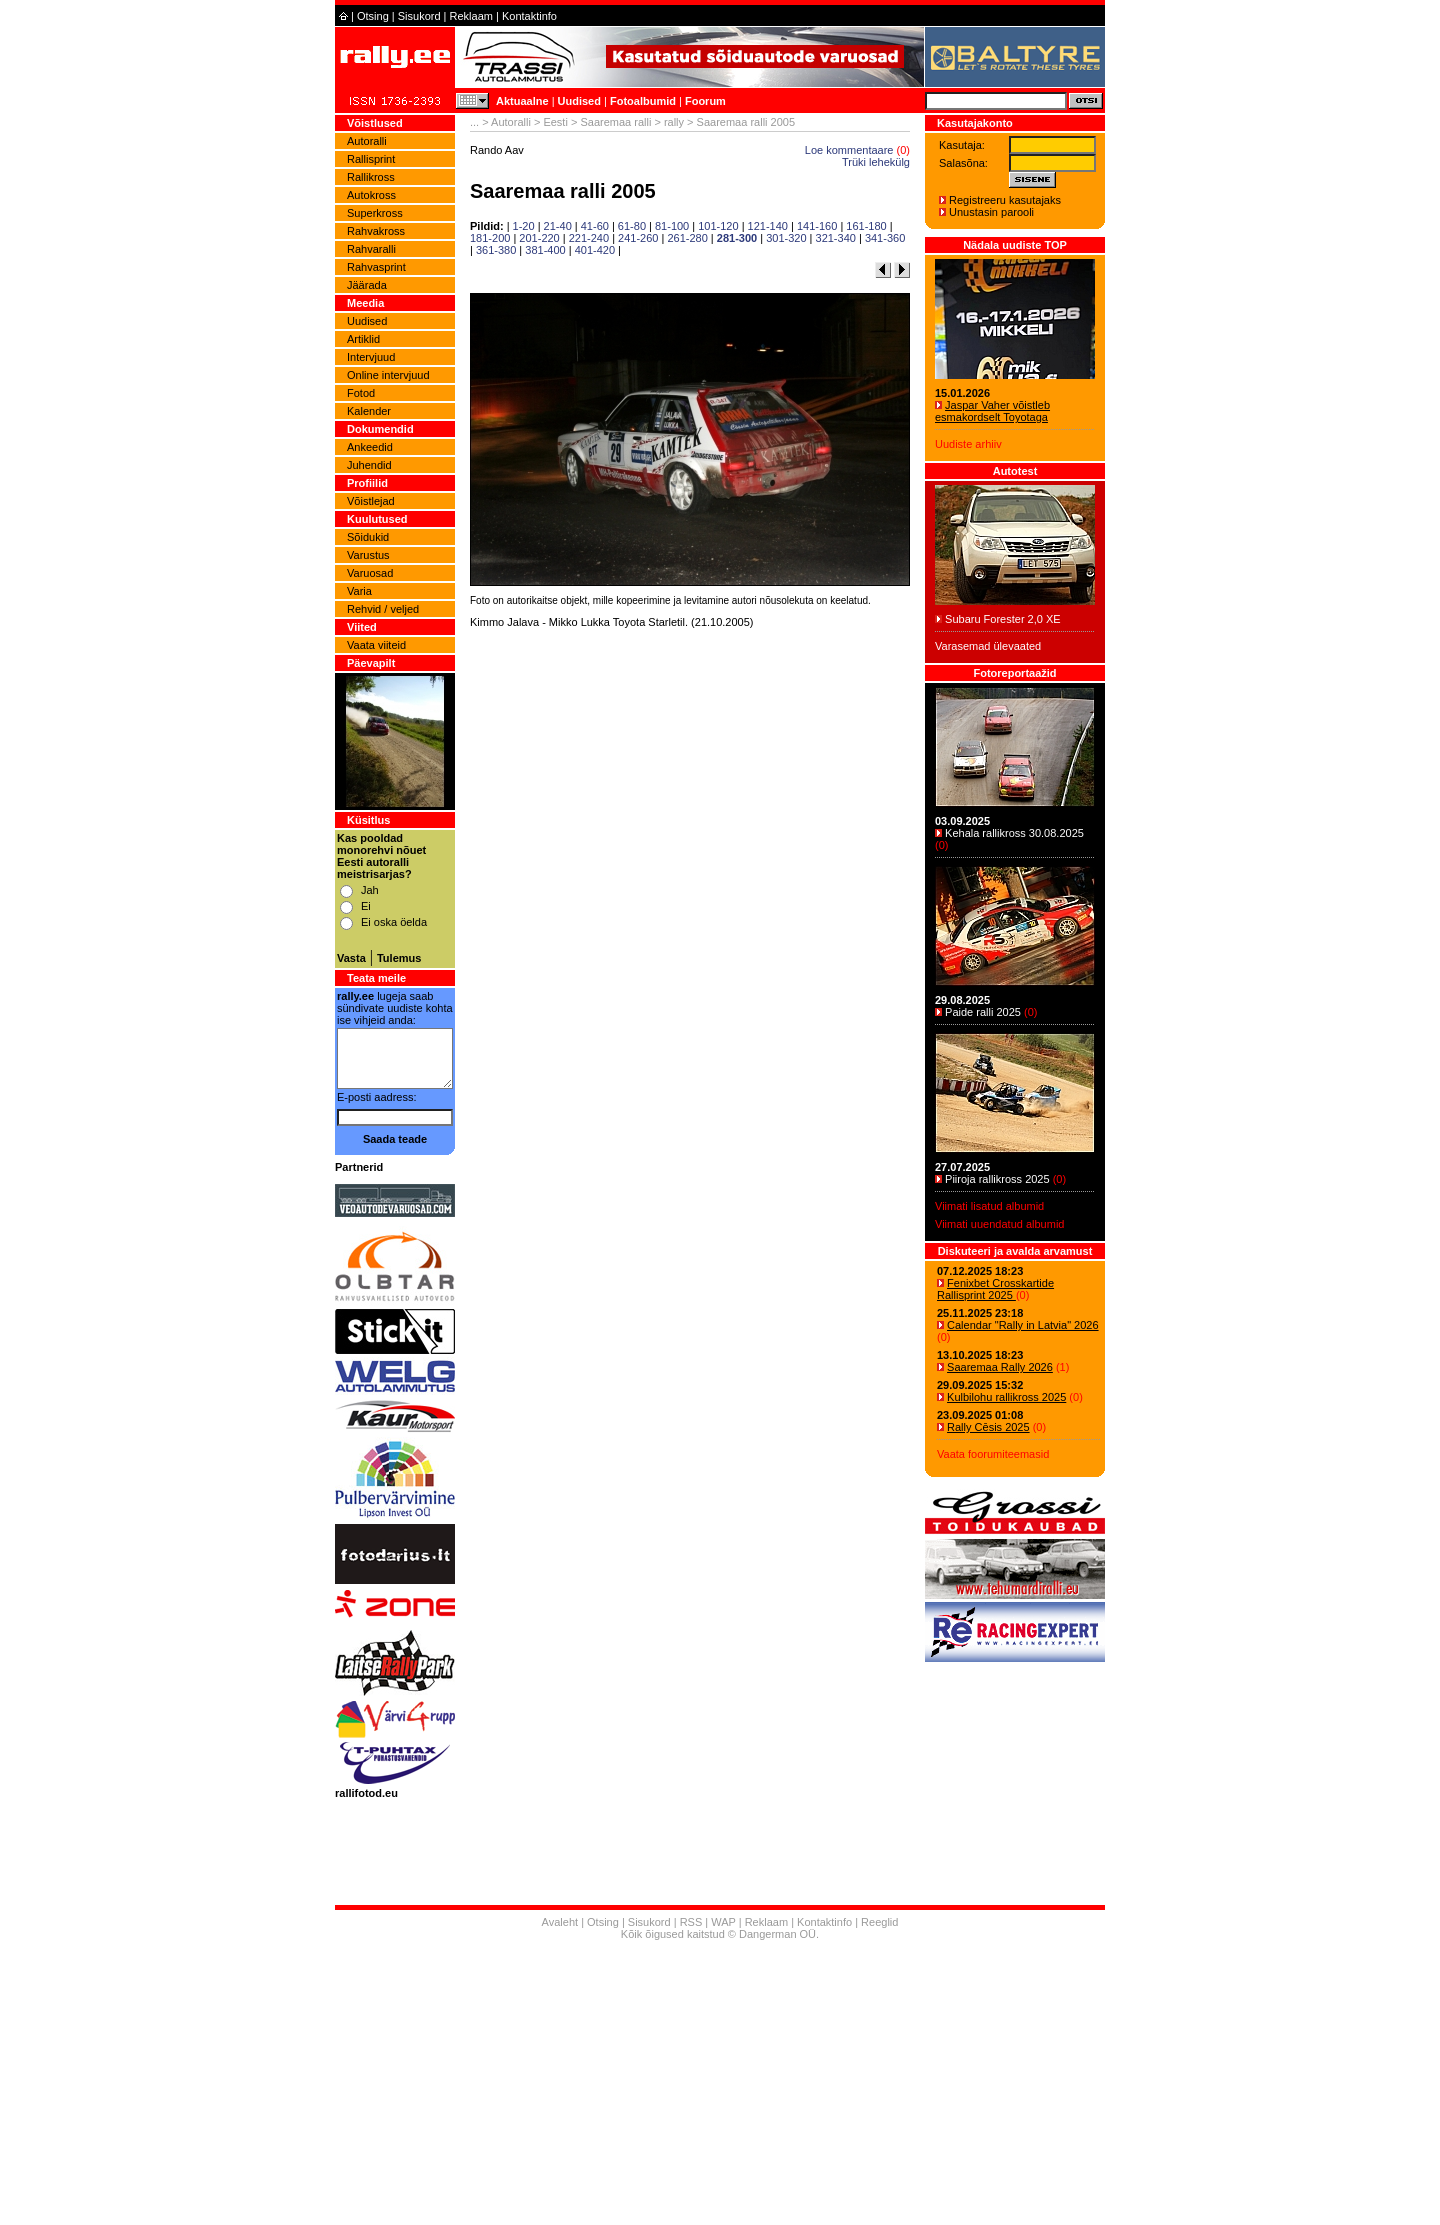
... (474, 122)
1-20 (524, 226)
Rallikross (371, 177)
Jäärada (367, 285)
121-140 (768, 226)
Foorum (705, 101)
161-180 (866, 226)
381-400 (545, 250)
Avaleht (560, 1922)
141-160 (817, 226)
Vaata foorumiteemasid (993, 1454)
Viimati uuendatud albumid (999, 1224)
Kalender (369, 411)
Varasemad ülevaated (988, 646)
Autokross (371, 195)
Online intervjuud (388, 375)
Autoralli (367, 141)
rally (674, 122)
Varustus (368, 555)
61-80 (632, 226)
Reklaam (471, 16)
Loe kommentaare (849, 150)
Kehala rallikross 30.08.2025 (1014, 833)
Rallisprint (371, 159)
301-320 (786, 238)
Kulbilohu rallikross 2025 (1006, 1397)
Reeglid (879, 1922)
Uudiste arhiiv (968, 444)
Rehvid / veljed (383, 609)
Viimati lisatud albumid (989, 1206)
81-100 (672, 226)
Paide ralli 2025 (983, 1012)
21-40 (558, 226)
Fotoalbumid (643, 101)
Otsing (373, 16)
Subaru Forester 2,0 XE (1003, 619)
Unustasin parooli (991, 212)
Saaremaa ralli (615, 122)
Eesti (555, 122)
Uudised (579, 101)
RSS (691, 1922)
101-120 (718, 226)
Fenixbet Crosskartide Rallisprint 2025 (995, 1289)
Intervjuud (371, 357)
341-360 (885, 238)
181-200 (490, 238)
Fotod (361, 393)
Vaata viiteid (376, 645)
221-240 (589, 238)
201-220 (539, 238)
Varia (359, 591)
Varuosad (370, 573)
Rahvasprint (376, 267)
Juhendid (369, 465)
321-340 (836, 238)
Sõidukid (368, 537)
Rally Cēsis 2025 (988, 1427)
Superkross (375, 213)
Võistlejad (371, 501)
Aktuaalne (522, 101)
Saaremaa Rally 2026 (1000, 1367)
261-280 (687, 238)
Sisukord (419, 16)
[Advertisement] (690, 890)
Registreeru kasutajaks (1005, 200)
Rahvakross (376, 231)
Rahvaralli (371, 249)
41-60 (595, 226)
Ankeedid (370, 447)
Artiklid (363, 339)
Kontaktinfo (529, 16)
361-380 (496, 250)
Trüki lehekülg (876, 162)
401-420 (595, 250)
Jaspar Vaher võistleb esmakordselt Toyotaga (992, 411)
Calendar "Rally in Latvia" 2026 (1023, 1325)
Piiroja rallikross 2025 (997, 1179)
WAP (723, 1922)
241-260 (638, 238)
